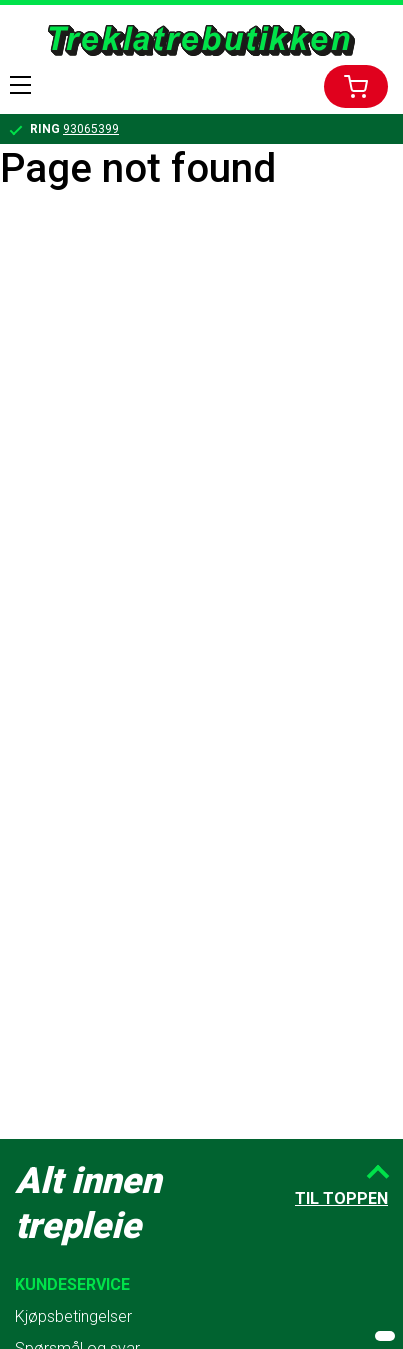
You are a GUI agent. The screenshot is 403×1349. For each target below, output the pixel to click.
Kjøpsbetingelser (73, 1316)
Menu (20, 85)
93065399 (91, 129)
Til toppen (341, 1198)
